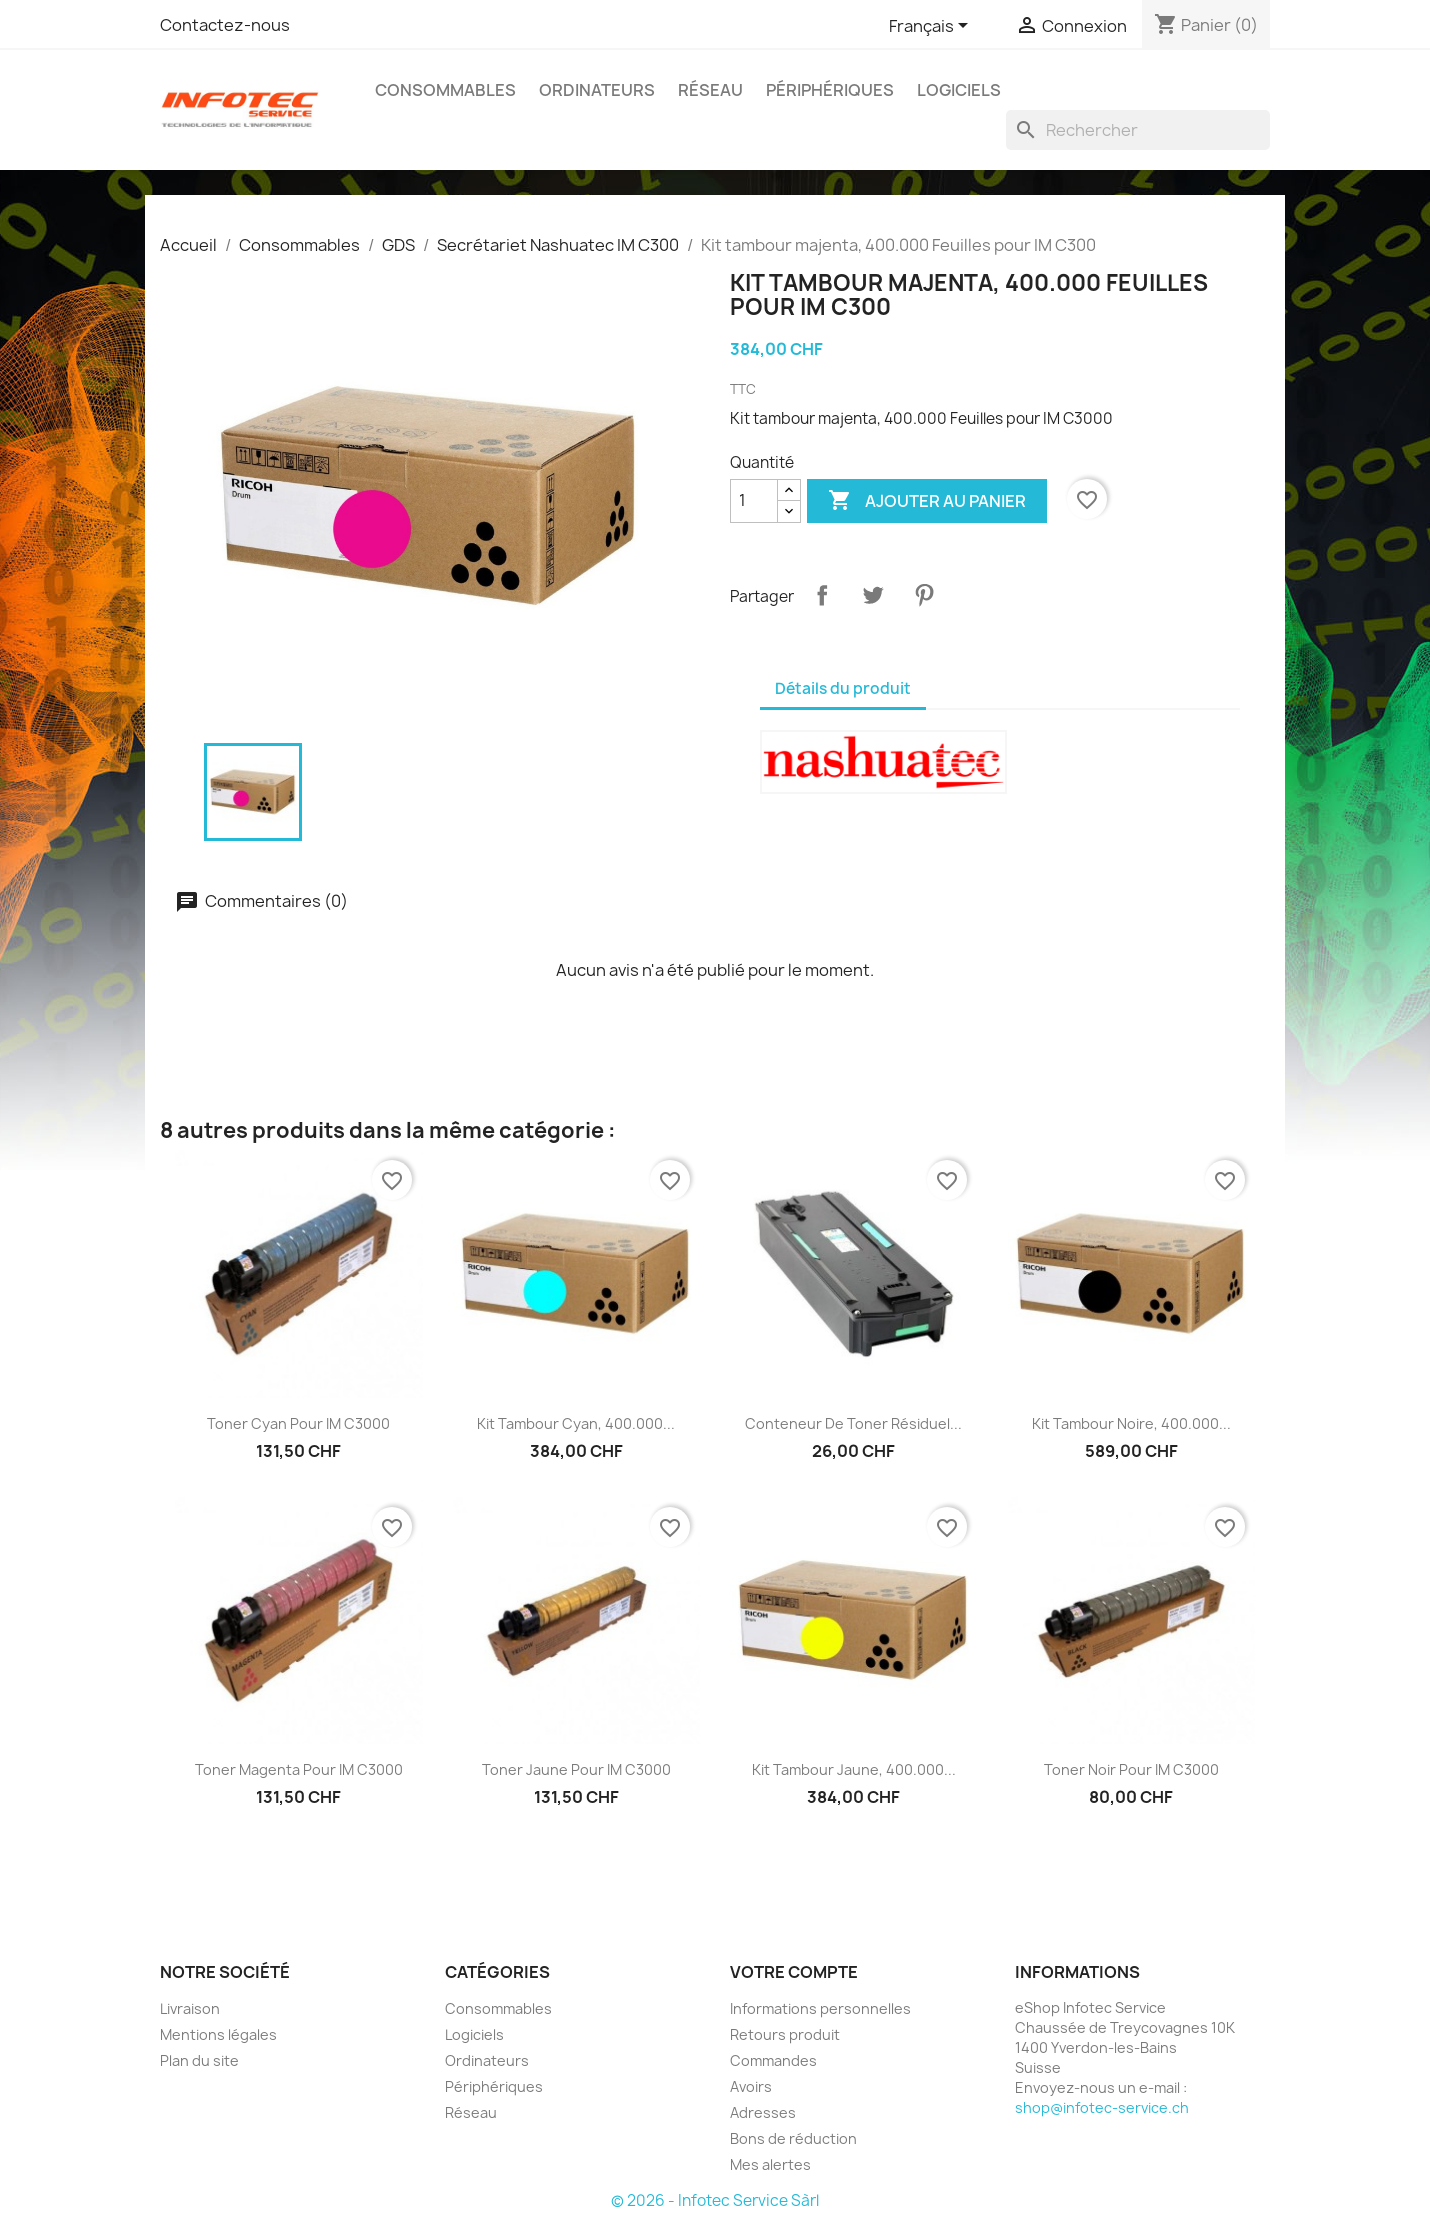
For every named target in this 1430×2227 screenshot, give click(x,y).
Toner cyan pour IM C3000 (298, 1423)
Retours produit (785, 2034)
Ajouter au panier (927, 501)
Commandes (773, 2060)
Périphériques (830, 90)
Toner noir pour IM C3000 (1131, 1769)
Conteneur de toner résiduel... (853, 1423)
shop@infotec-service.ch (1102, 2107)
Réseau (710, 90)
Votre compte (794, 1972)
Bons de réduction (793, 2138)
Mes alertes (770, 2164)
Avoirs (751, 2086)
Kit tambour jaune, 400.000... (854, 1769)
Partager (822, 595)
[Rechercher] (1138, 130)
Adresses (763, 2112)
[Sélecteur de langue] (932, 27)
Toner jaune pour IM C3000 (576, 1769)
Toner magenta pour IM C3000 (299, 1769)
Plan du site (199, 2060)
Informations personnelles (820, 2008)
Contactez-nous (225, 25)
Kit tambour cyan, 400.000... (576, 1423)
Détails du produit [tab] (843, 688)
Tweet (873, 595)
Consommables (445, 90)
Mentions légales (218, 2034)
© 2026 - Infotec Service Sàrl (715, 2200)
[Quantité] (754, 501)
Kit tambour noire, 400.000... (1131, 1423)
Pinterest (924, 595)
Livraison (190, 2008)
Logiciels (959, 90)
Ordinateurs (597, 90)
